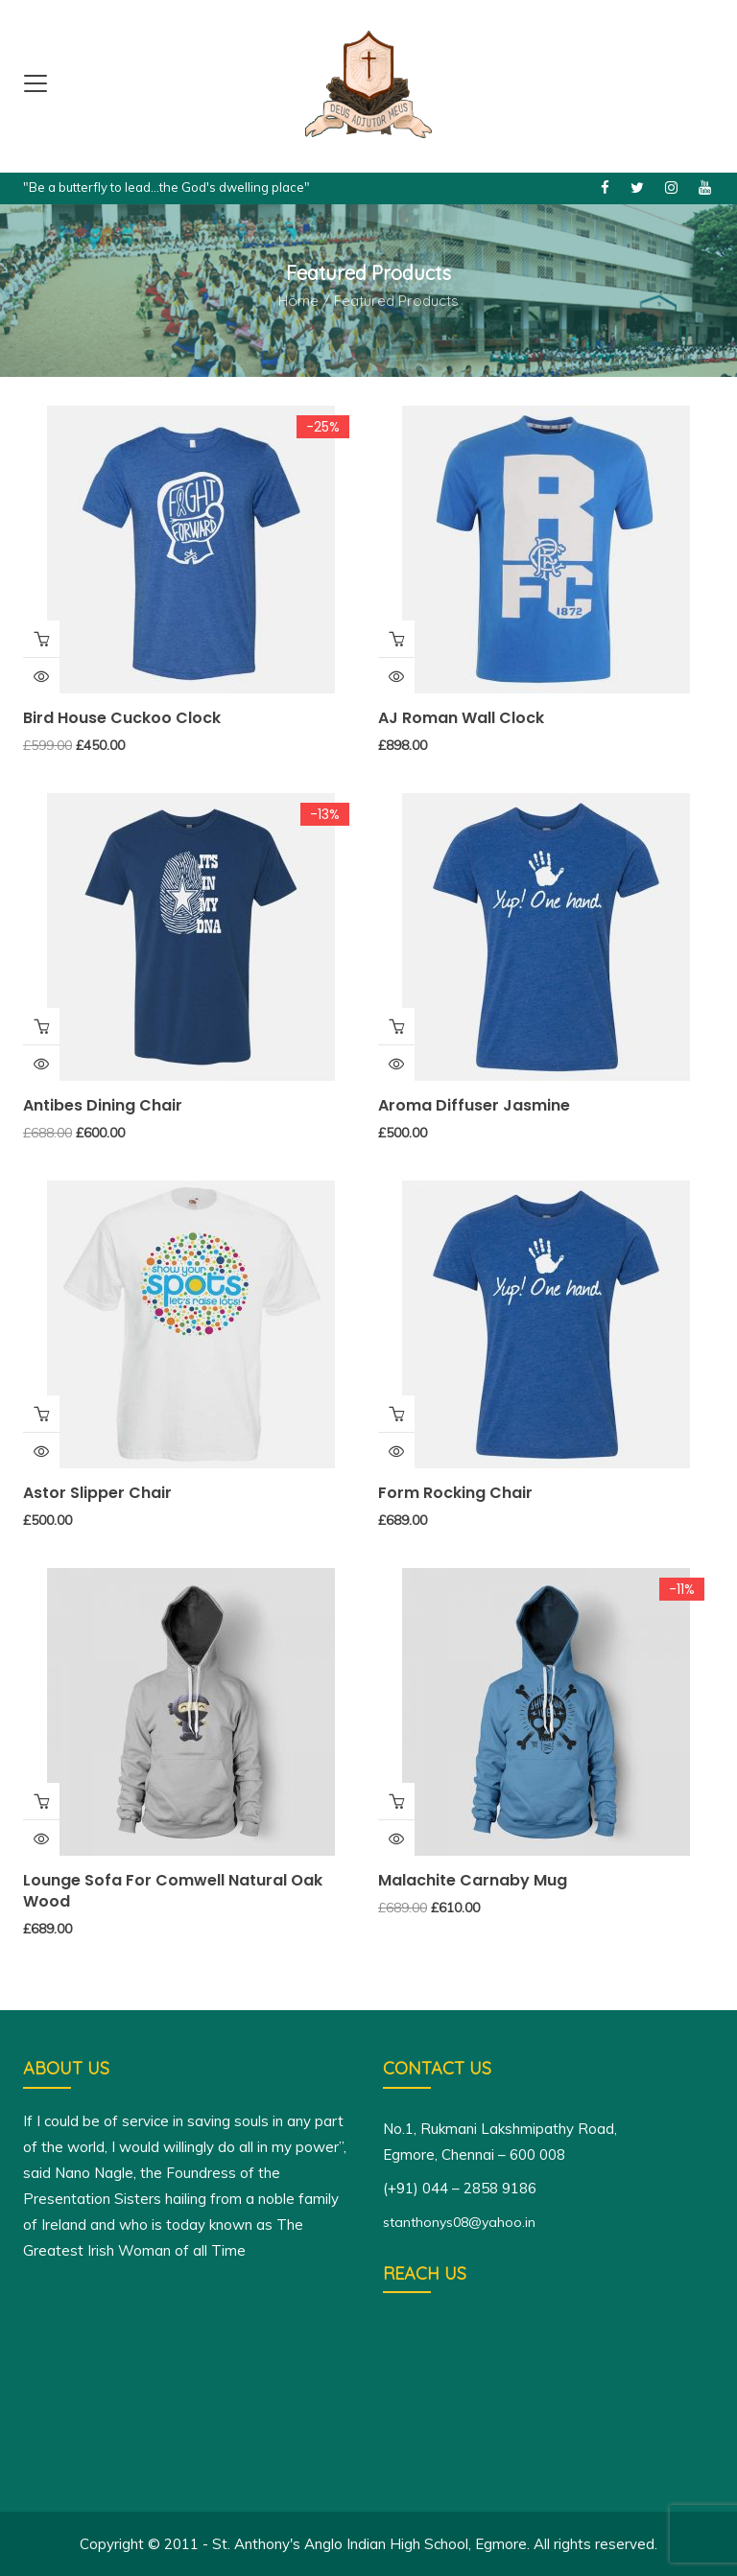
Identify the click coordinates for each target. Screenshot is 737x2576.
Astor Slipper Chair (97, 1493)
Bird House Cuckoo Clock (122, 718)
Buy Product (41, 1026)
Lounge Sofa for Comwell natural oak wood (172, 1890)
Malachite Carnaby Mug (472, 1880)
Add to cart (41, 639)
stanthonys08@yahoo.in (459, 2222)
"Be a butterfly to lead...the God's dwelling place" (166, 187)
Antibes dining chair (102, 1105)
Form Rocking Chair (455, 1493)
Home (298, 301)
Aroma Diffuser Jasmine (474, 1105)
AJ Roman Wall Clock (461, 718)
